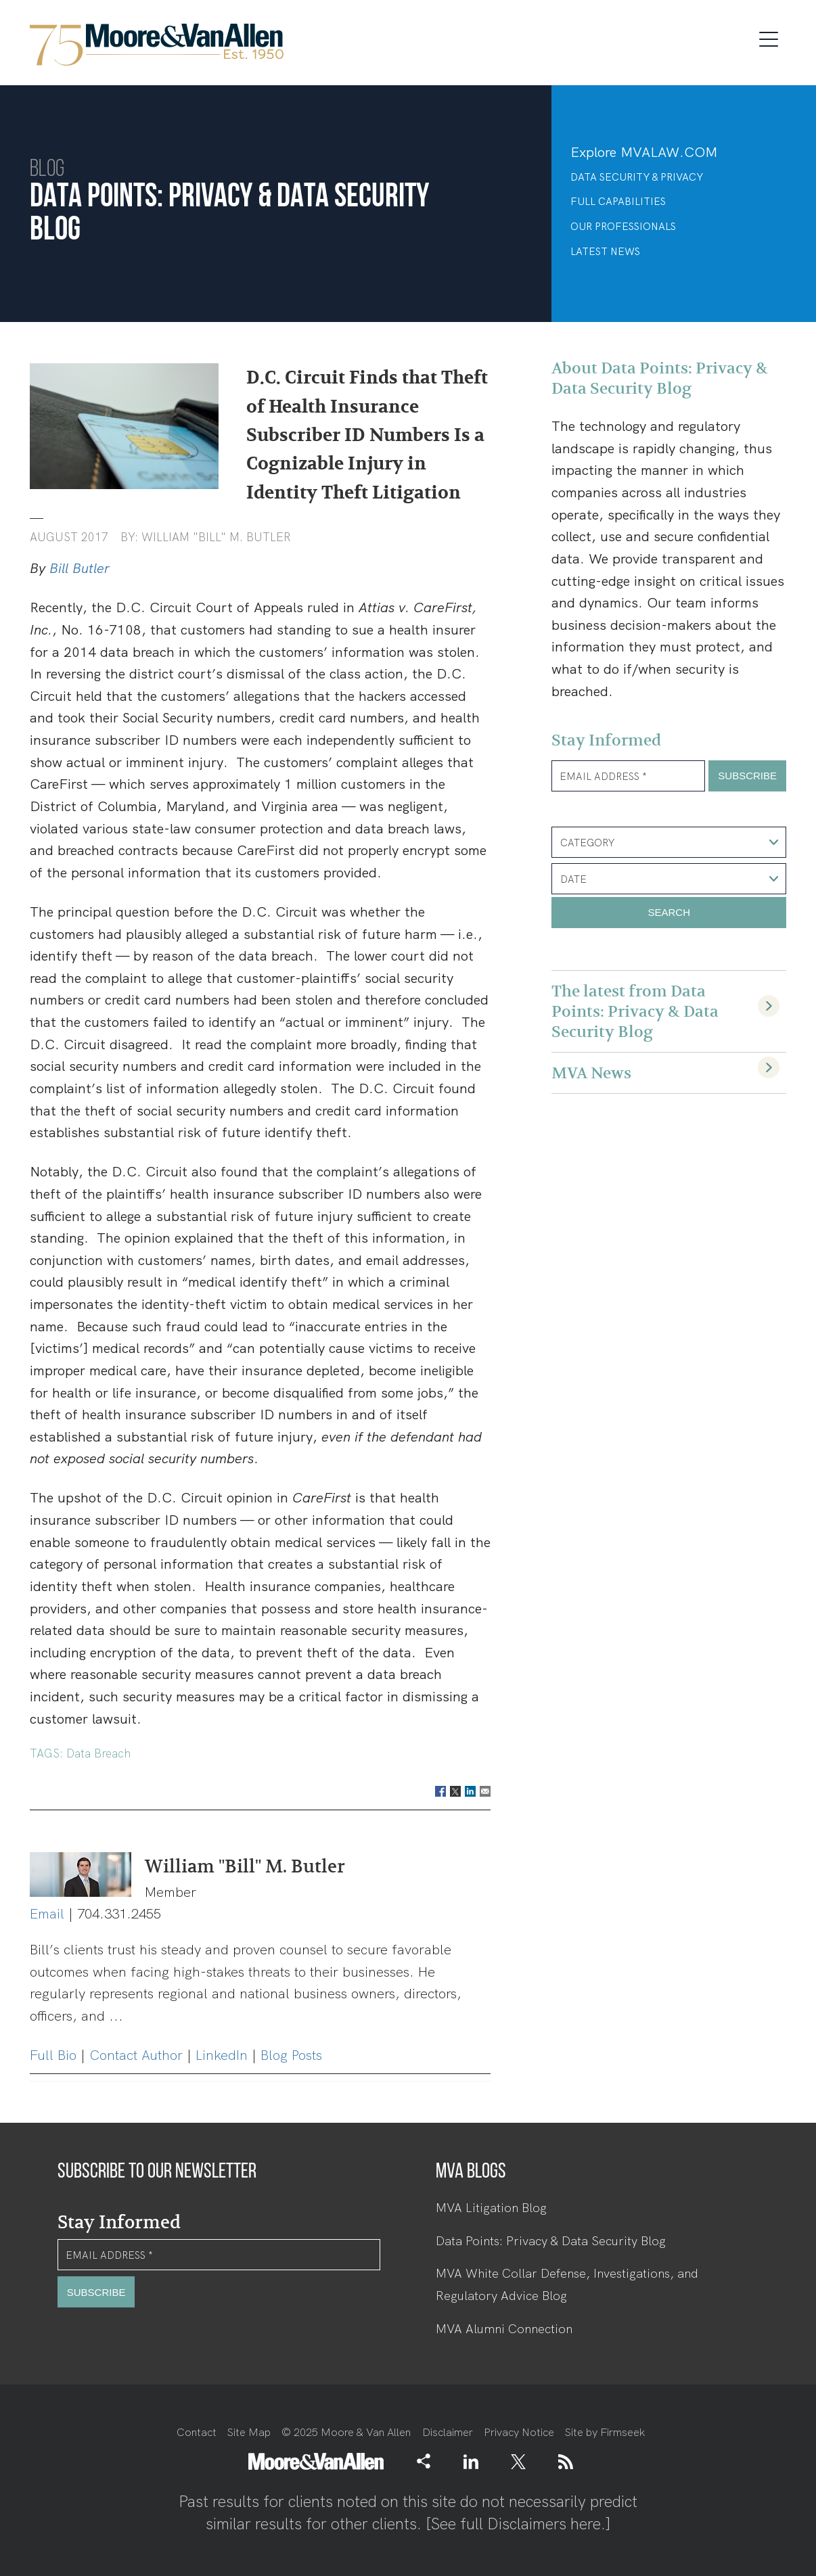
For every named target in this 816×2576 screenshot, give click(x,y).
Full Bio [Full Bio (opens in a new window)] (53, 2055)
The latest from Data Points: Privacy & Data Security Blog (635, 1011)
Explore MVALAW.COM (643, 152)
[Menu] (772, 37)
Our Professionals (623, 226)
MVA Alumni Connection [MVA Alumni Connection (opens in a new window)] (504, 2329)
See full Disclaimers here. (518, 2524)
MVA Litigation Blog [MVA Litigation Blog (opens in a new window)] (491, 2208)
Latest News (605, 251)
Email (47, 1914)
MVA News (591, 1073)
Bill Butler (79, 568)
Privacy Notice (519, 2432)
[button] (423, 2460)
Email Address (603, 776)
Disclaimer (447, 2432)
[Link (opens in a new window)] (470, 2461)
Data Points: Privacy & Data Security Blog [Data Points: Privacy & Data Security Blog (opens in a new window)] (551, 2241)
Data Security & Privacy (636, 177)
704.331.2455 (119, 1914)
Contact (197, 2432)
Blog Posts (291, 2055)
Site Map (249, 2432)
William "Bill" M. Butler (216, 537)
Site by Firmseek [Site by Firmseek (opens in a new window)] (605, 2432)
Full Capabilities (618, 201)
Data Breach (98, 1753)
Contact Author (136, 2055)
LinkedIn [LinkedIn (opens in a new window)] (222, 2055)
